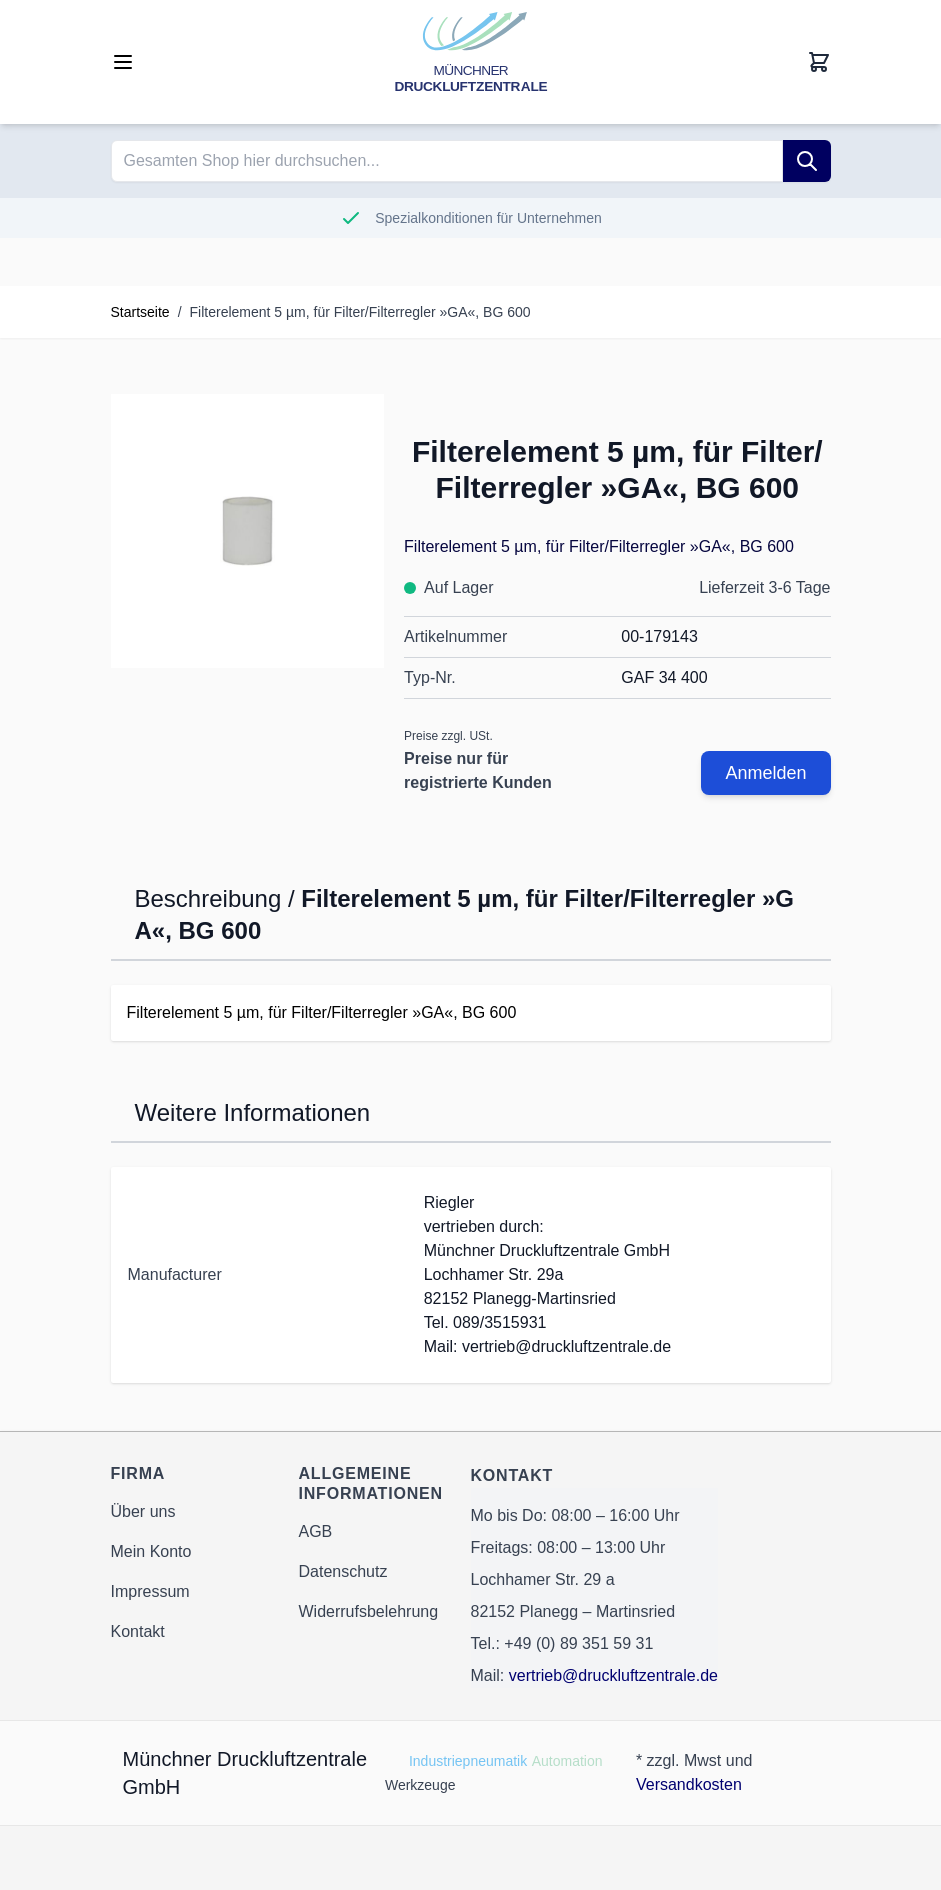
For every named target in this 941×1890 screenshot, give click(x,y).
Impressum (150, 1591)
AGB (316, 1531)
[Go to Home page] (471, 62)
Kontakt (138, 1631)
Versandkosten (689, 1784)
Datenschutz (343, 1571)
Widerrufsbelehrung (369, 1611)
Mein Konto (151, 1551)
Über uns (143, 1511)
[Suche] (807, 161)
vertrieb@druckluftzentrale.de (613, 1675)
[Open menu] (123, 62)
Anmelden (765, 773)
